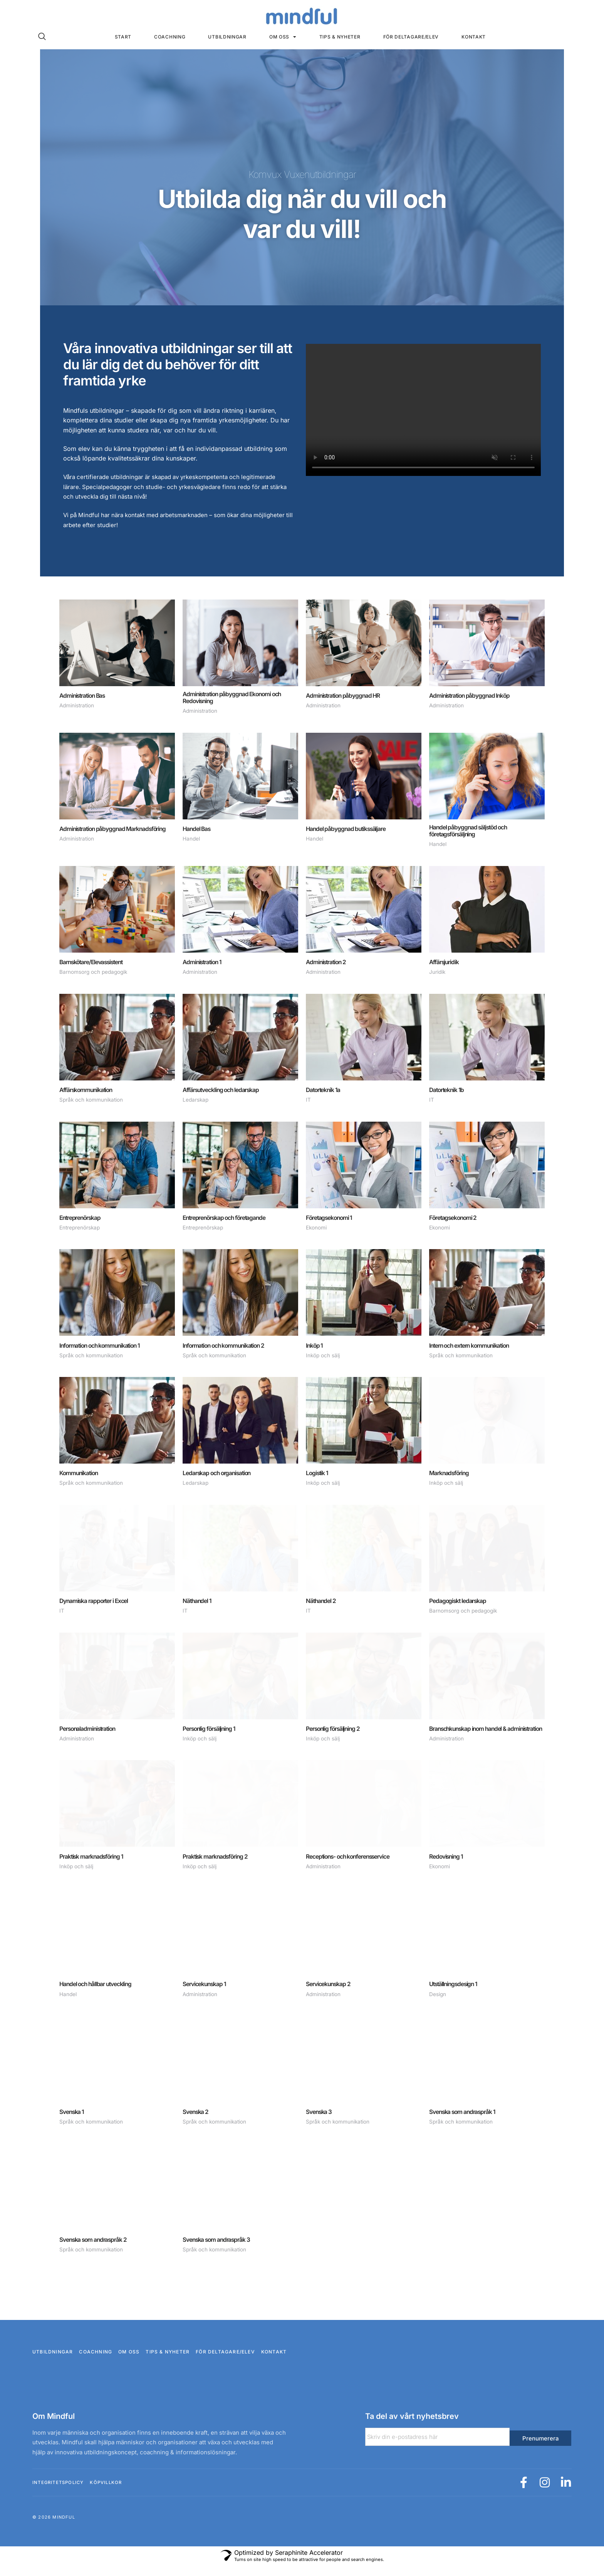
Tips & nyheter (340, 37)
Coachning (169, 37)
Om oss (283, 37)
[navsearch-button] (42, 37)
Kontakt (473, 37)
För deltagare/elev (411, 37)
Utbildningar (227, 37)
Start (123, 37)
